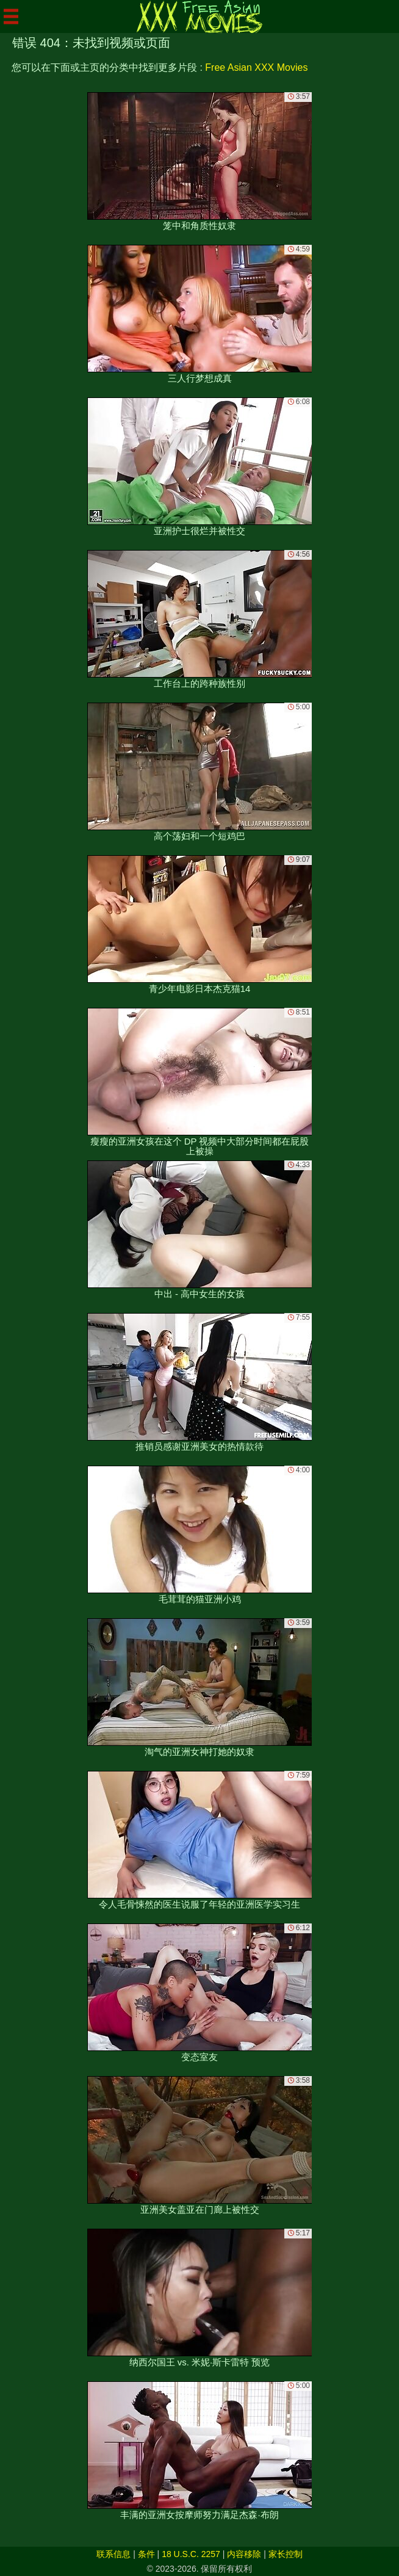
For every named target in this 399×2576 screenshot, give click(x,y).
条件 (146, 2554)
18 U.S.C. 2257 (191, 2554)
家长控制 (285, 2554)
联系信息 (113, 2554)
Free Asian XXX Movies (256, 67)
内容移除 (244, 2554)
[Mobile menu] (11, 16)
